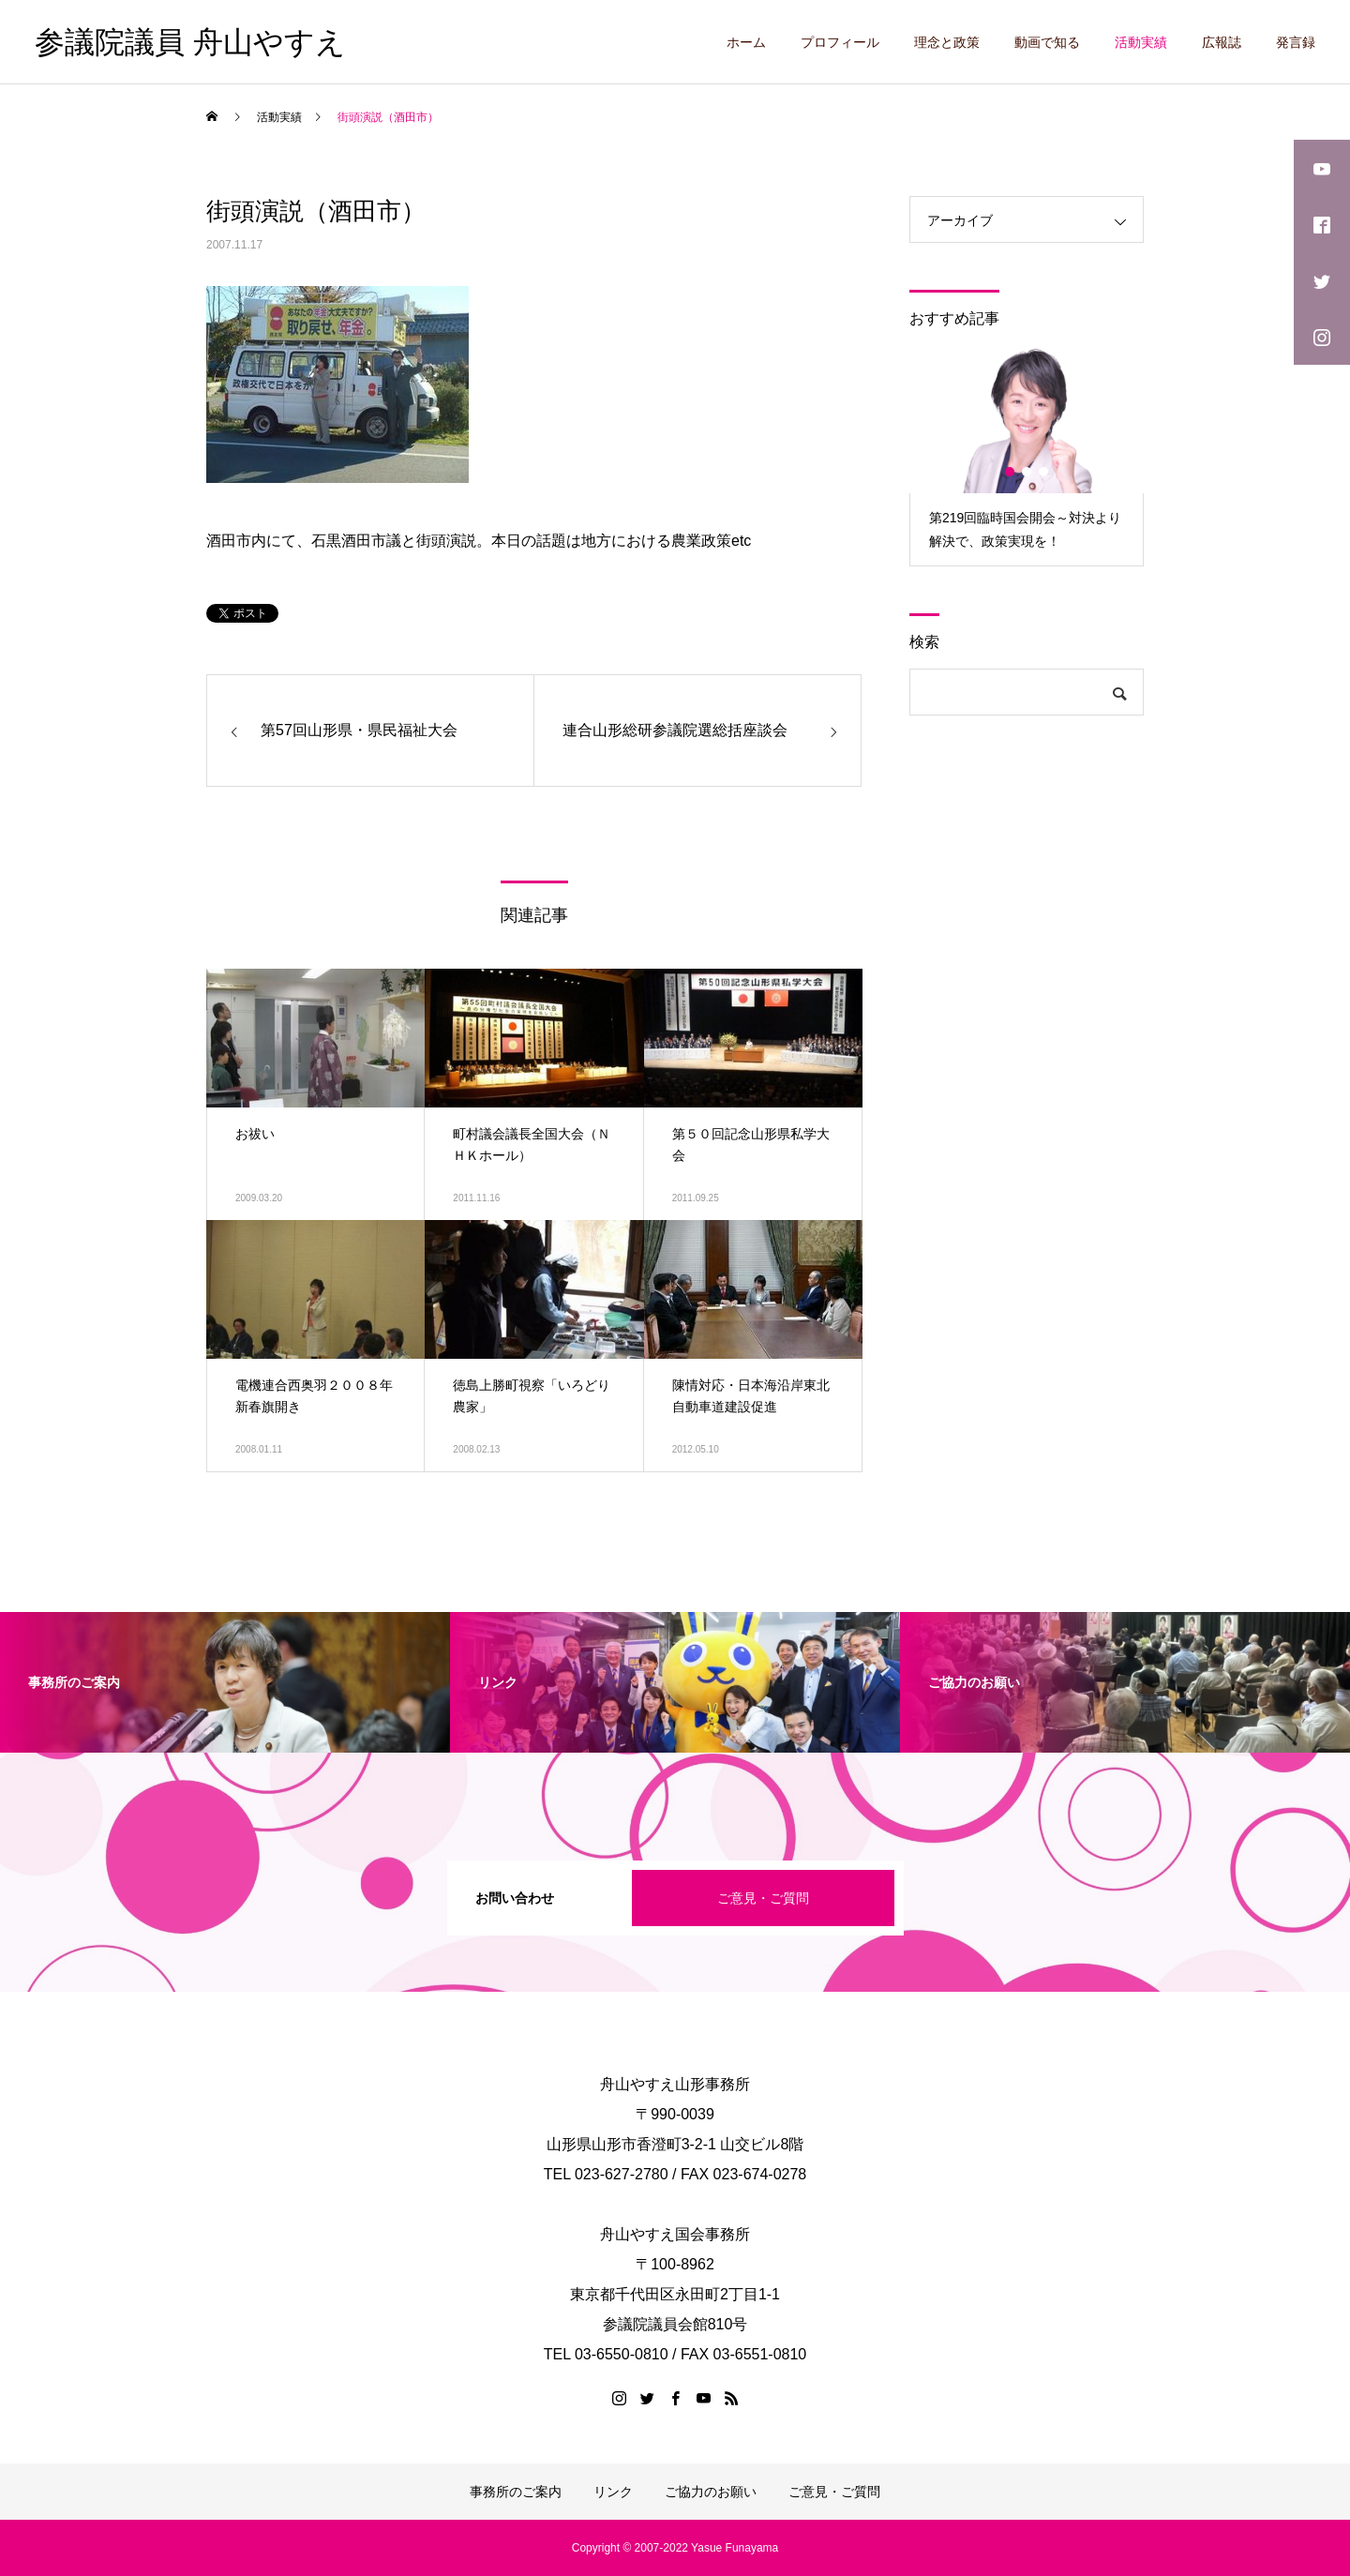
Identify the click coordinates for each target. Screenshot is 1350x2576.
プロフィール (840, 42)
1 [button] (1010, 471)
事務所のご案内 (516, 2491)
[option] (1026, 455)
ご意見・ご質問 (763, 1898)
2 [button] (1027, 471)
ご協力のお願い (711, 2491)
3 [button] (1044, 471)
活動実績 (1141, 42)
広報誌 (1221, 42)
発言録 (1295, 42)
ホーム (746, 42)
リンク (613, 2491)
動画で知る (1047, 42)
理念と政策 (947, 42)
